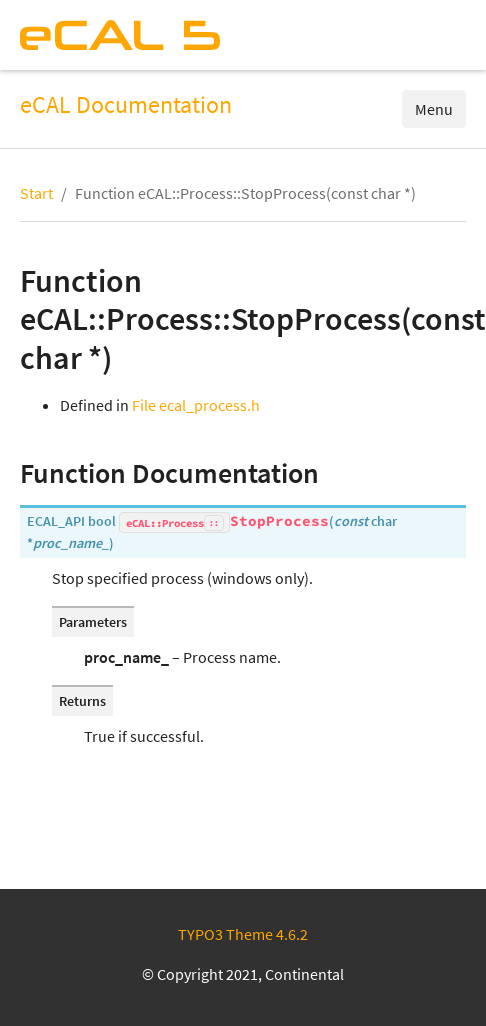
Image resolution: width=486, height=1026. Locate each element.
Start (36, 193)
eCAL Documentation (126, 105)
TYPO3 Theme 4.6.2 (243, 934)
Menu (434, 109)
